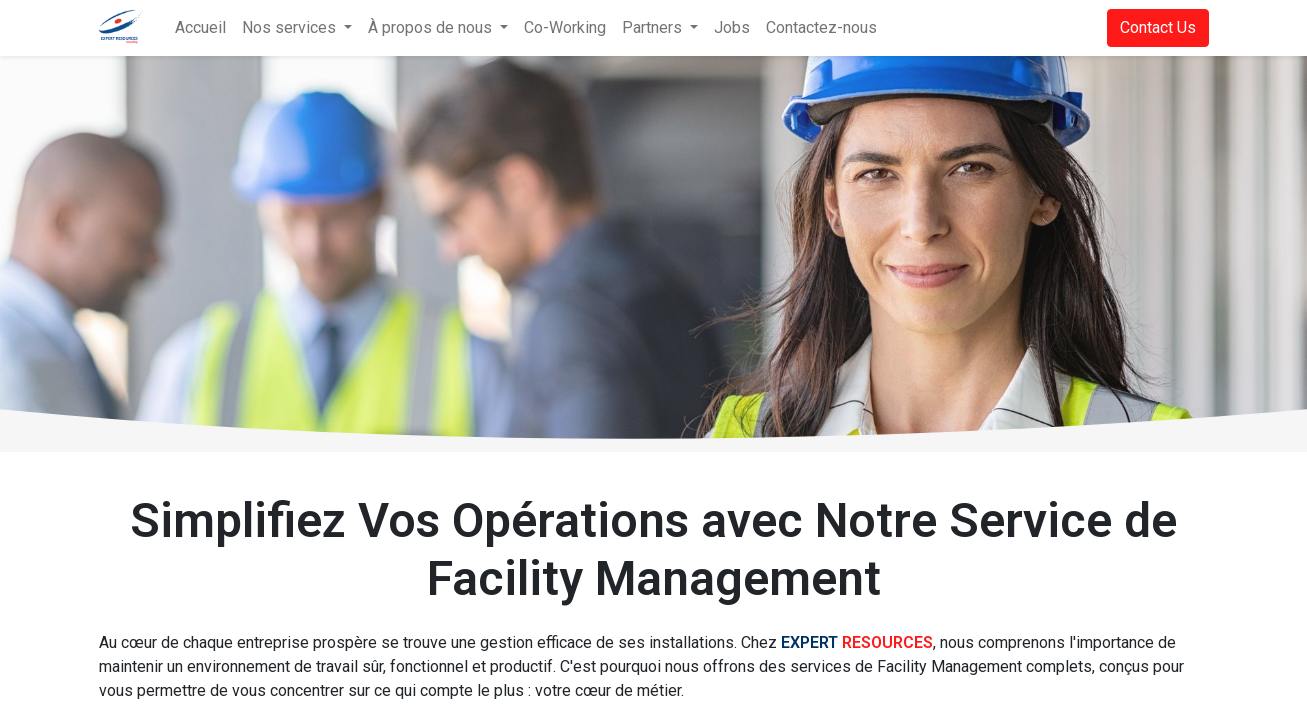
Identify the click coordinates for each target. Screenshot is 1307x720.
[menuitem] (200, 28)
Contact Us (1158, 27)
